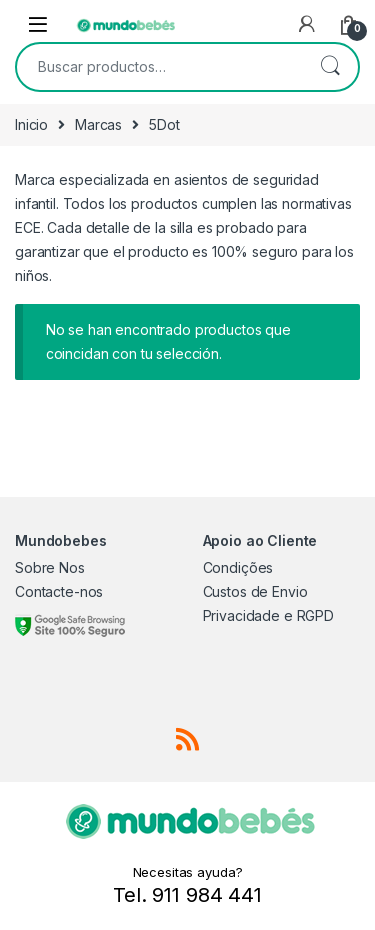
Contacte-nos (59, 591)
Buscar (330, 67)
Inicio (31, 124)
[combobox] (159, 67)
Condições (238, 567)
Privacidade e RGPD (268, 615)
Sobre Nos (50, 567)
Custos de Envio (255, 591)
